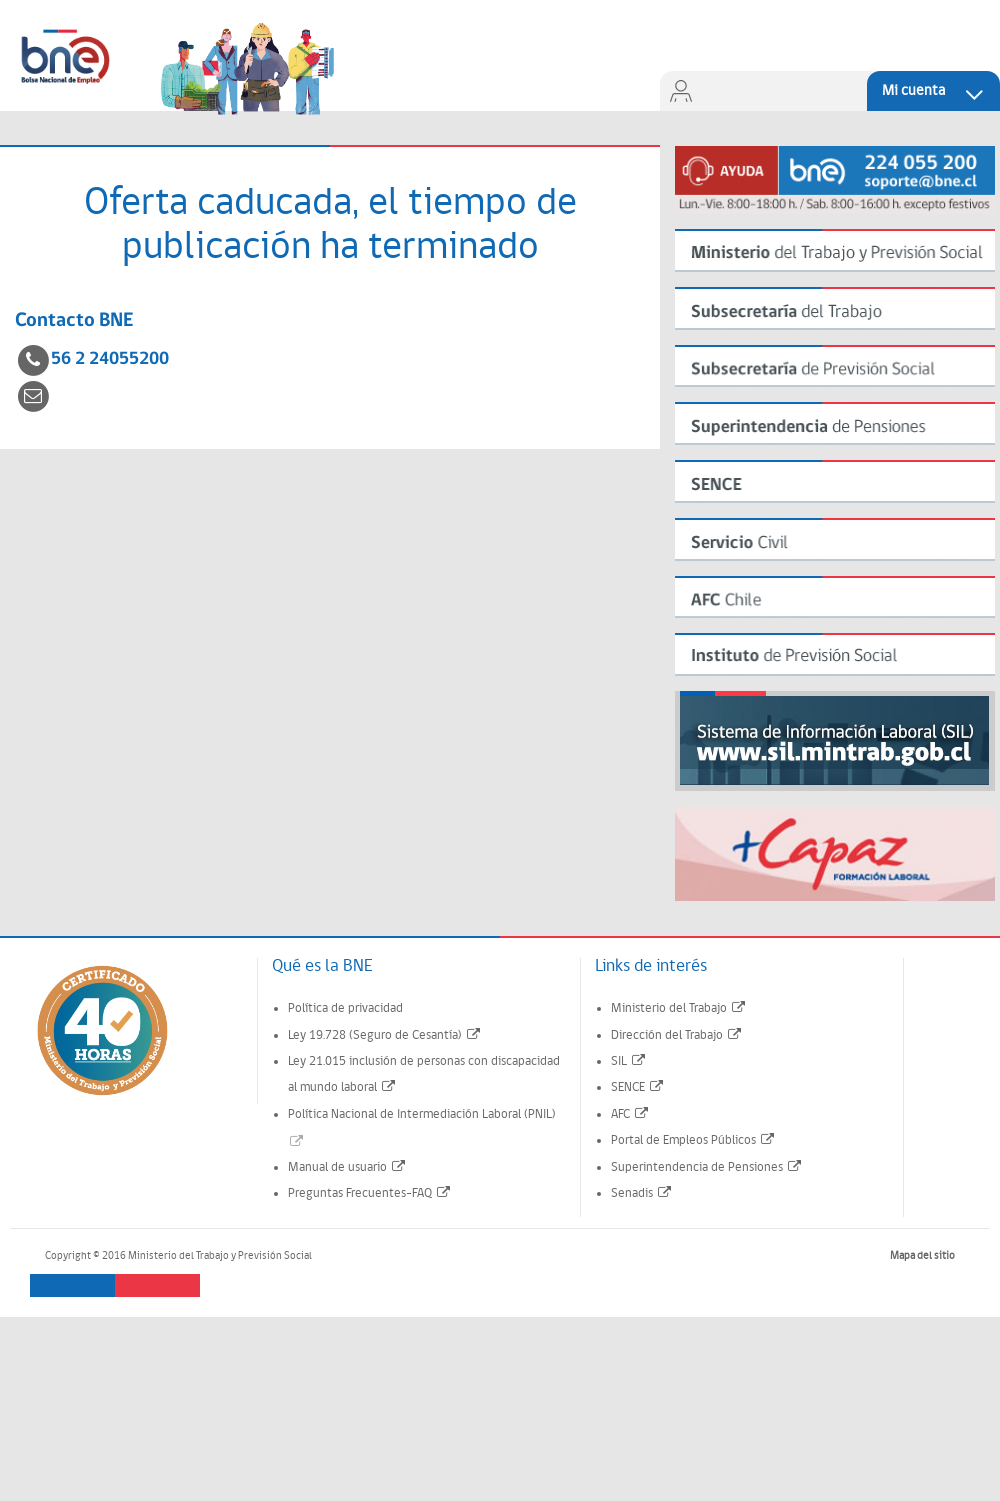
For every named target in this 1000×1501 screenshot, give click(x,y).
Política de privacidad (345, 1008)
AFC (630, 1114)
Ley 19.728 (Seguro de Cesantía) (385, 1035)
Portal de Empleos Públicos (693, 1140)
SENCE (638, 1087)
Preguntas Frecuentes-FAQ (370, 1193)
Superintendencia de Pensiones (707, 1167)
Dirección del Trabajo (677, 1035)
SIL (629, 1061)
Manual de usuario (347, 1167)
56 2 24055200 (110, 359)
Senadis (642, 1193)
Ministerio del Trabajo (679, 1008)
